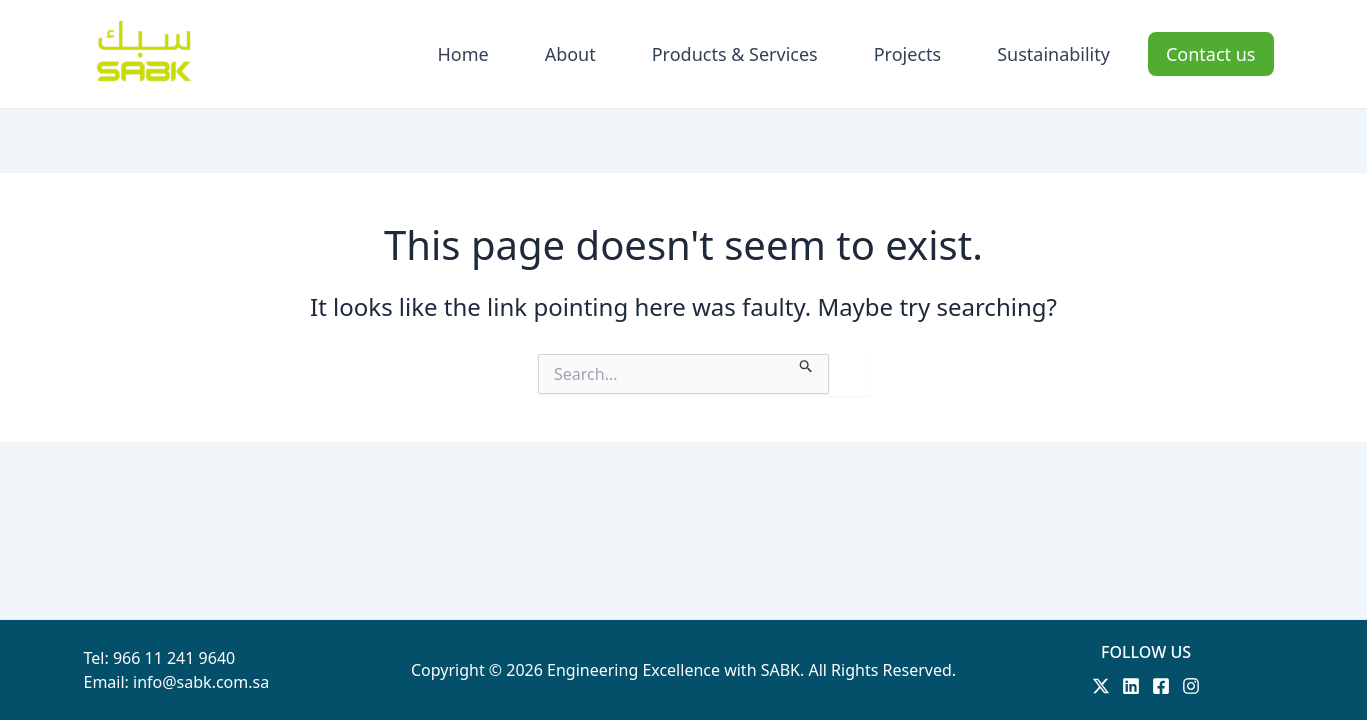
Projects (907, 54)
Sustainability (1053, 54)
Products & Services (735, 54)
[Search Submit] (806, 364)
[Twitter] (1101, 686)
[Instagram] (1191, 686)
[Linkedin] (1131, 686)
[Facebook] (1161, 686)
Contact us (1211, 54)
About (570, 54)
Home (462, 54)
